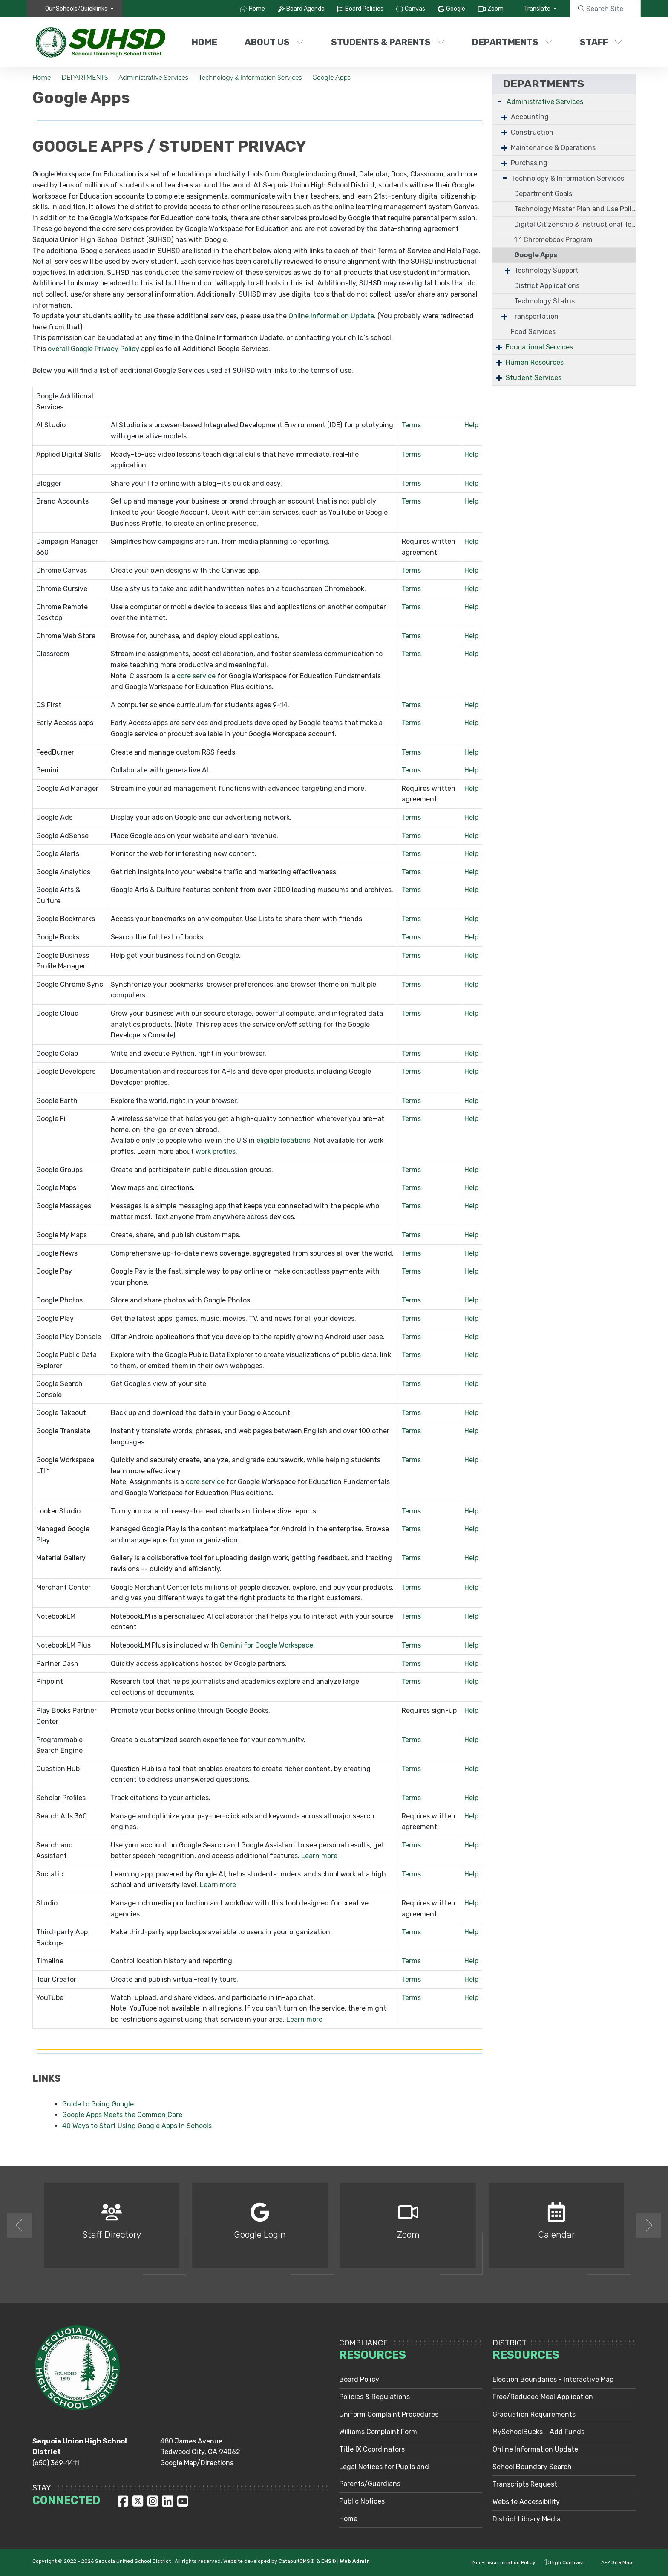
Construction (532, 132)
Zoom (495, 8)
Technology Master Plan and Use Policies (575, 209)
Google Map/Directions (196, 2463)
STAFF (601, 42)
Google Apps (331, 77)
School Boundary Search (532, 2467)
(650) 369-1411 (55, 2463)
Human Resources (535, 362)
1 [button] (327, 2290)
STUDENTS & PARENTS (387, 42)
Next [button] (648, 2225)
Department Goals (543, 194)
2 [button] (340, 2290)
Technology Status (544, 301)
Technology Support (546, 270)
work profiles (215, 1151)
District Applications (546, 286)
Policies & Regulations (374, 2397)
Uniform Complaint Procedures (388, 2414)
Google (455, 8)
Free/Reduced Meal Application (542, 2397)
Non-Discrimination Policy (499, 2562)
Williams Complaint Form (378, 2432)
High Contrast (567, 2562)
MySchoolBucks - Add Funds (538, 2432)
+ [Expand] (504, 117)
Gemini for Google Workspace (265, 1645)
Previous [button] (19, 2225)
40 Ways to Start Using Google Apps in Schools (137, 2126)
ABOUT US (274, 42)
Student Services (533, 378)
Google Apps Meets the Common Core (122, 2115)
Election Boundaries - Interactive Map (552, 2379)
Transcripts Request (524, 2484)
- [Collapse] (499, 101)
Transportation (535, 316)
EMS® (328, 2561)
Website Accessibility (526, 2502)
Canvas (415, 8)
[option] (111, 2229)
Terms (411, 425)
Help (471, 425)
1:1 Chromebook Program (553, 240)
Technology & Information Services (250, 77)
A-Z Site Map (612, 2562)
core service (195, 676)
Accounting (530, 117)
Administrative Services (153, 77)
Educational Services (539, 347)
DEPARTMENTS (512, 42)
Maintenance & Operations (553, 148)
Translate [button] (538, 8)
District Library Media (526, 2519)
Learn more (318, 1856)
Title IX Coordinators (372, 2449)
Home (257, 8)
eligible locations (282, 1140)
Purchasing (529, 163)
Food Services (533, 332)
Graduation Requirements (534, 2414)
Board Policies (364, 8)
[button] (79, 8)
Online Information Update (331, 316)
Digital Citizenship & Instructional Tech (575, 224)
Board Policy (359, 2379)
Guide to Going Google (98, 2104)
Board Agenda (305, 8)
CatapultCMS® (297, 2561)
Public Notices (362, 2501)
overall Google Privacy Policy (93, 349)
